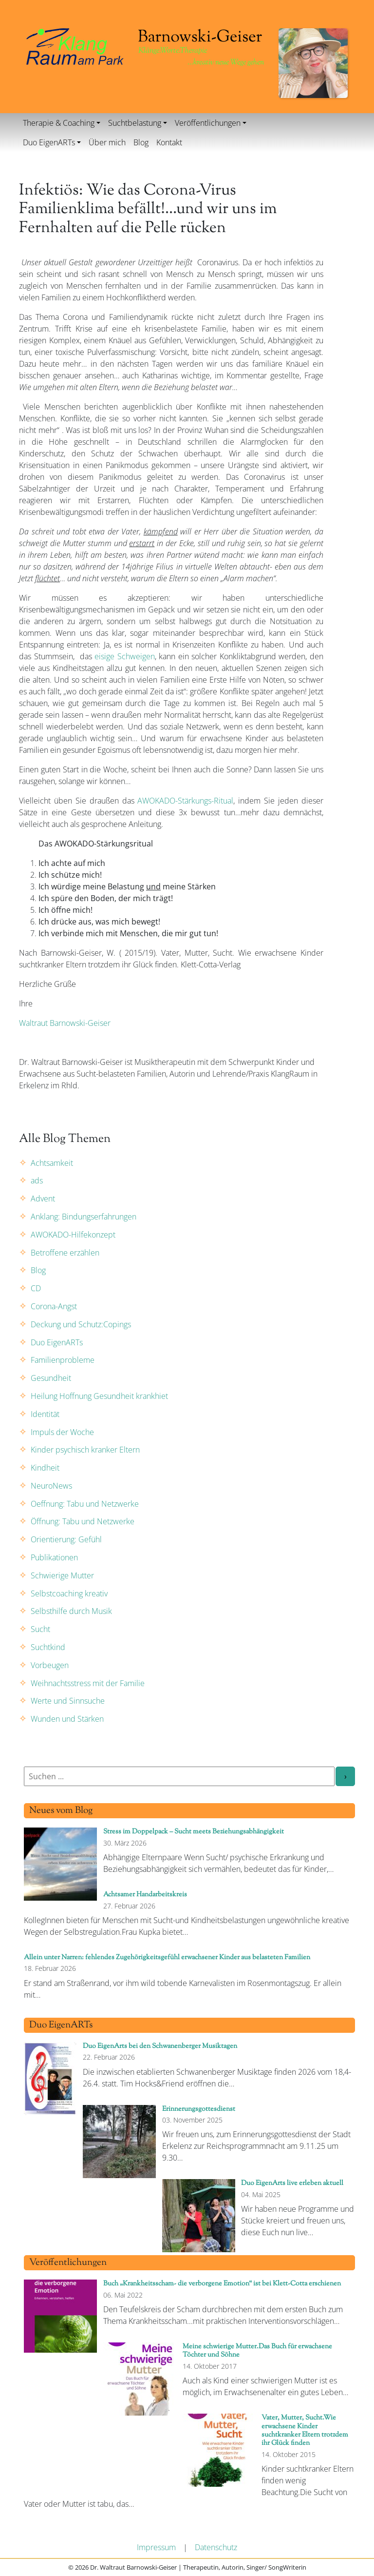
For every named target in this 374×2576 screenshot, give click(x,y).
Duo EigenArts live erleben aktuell (292, 2183)
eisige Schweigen (124, 656)
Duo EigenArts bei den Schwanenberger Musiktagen (160, 2046)
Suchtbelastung (134, 123)
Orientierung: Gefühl (66, 1539)
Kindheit (45, 1467)
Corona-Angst (54, 1306)
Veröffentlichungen (208, 123)
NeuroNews (51, 1485)
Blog (141, 142)
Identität (45, 1414)
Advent (43, 1198)
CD (36, 1288)
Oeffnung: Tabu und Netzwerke (85, 1503)
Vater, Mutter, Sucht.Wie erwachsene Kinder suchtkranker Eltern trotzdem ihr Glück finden (305, 2430)
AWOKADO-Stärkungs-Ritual (185, 800)
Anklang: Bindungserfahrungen (83, 1216)
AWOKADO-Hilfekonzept (73, 1234)
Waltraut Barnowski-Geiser (65, 1023)
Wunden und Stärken (67, 1718)
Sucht (40, 1629)
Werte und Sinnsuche (68, 1700)
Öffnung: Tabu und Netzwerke (82, 1521)
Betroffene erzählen (65, 1252)
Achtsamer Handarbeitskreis (145, 1894)
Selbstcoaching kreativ (69, 1593)
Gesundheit (51, 1378)
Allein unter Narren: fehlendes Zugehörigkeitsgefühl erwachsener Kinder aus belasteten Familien (167, 1957)
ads (37, 1180)
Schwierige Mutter (62, 1575)
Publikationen (54, 1557)
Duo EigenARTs (49, 142)
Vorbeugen (50, 1665)
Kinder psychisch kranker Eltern (85, 1449)
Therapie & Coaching (58, 123)
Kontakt (169, 142)
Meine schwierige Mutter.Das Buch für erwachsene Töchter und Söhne (257, 2350)
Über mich (107, 142)
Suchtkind (48, 1647)
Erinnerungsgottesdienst (198, 2109)
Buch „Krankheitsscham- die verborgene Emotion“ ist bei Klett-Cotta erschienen (222, 2284)
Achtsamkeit (52, 1163)
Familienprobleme (62, 1360)
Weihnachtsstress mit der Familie (88, 1683)
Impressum (156, 2547)
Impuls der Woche (62, 1432)
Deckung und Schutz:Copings (81, 1324)
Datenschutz (216, 2547)
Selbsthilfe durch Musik (71, 1611)
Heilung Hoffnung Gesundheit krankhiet (99, 1396)
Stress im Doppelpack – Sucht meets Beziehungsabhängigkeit (193, 1832)
